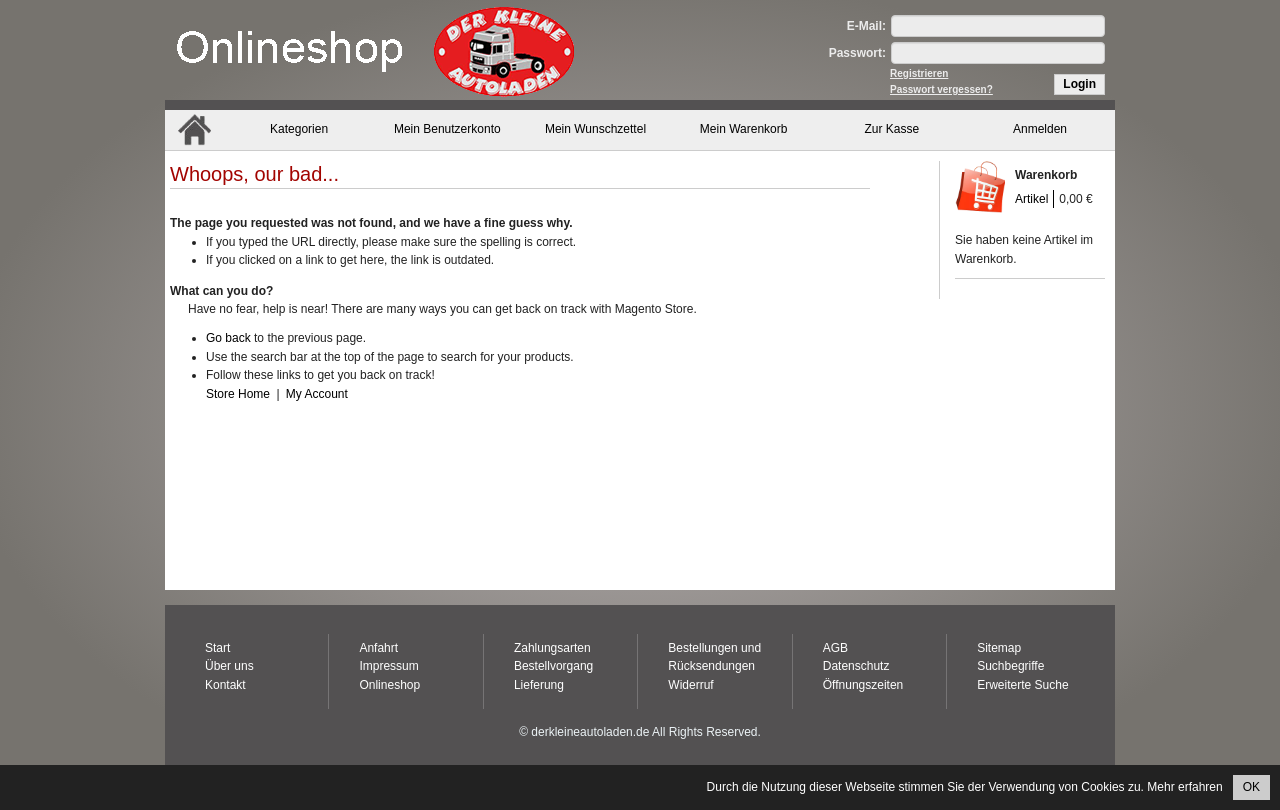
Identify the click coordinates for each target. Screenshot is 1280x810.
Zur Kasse (892, 129)
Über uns (229, 666)
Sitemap (999, 648)
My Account (317, 394)
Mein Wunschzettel (595, 129)
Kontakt (225, 685)
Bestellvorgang (553, 666)
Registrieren (919, 73)
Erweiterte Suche (1022, 685)
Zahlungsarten (552, 648)
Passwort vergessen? (941, 89)
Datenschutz (856, 666)
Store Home (238, 394)
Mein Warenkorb (744, 129)
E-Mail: (866, 26)
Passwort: (857, 53)
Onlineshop (389, 685)
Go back (228, 338)
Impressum (388, 666)
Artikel (1031, 199)
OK (1251, 787)
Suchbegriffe (1010, 666)
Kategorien (299, 129)
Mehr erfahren (1184, 787)
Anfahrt (378, 648)
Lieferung (539, 685)
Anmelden (1040, 129)
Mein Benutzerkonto (447, 129)
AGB (835, 648)
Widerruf (690, 685)
